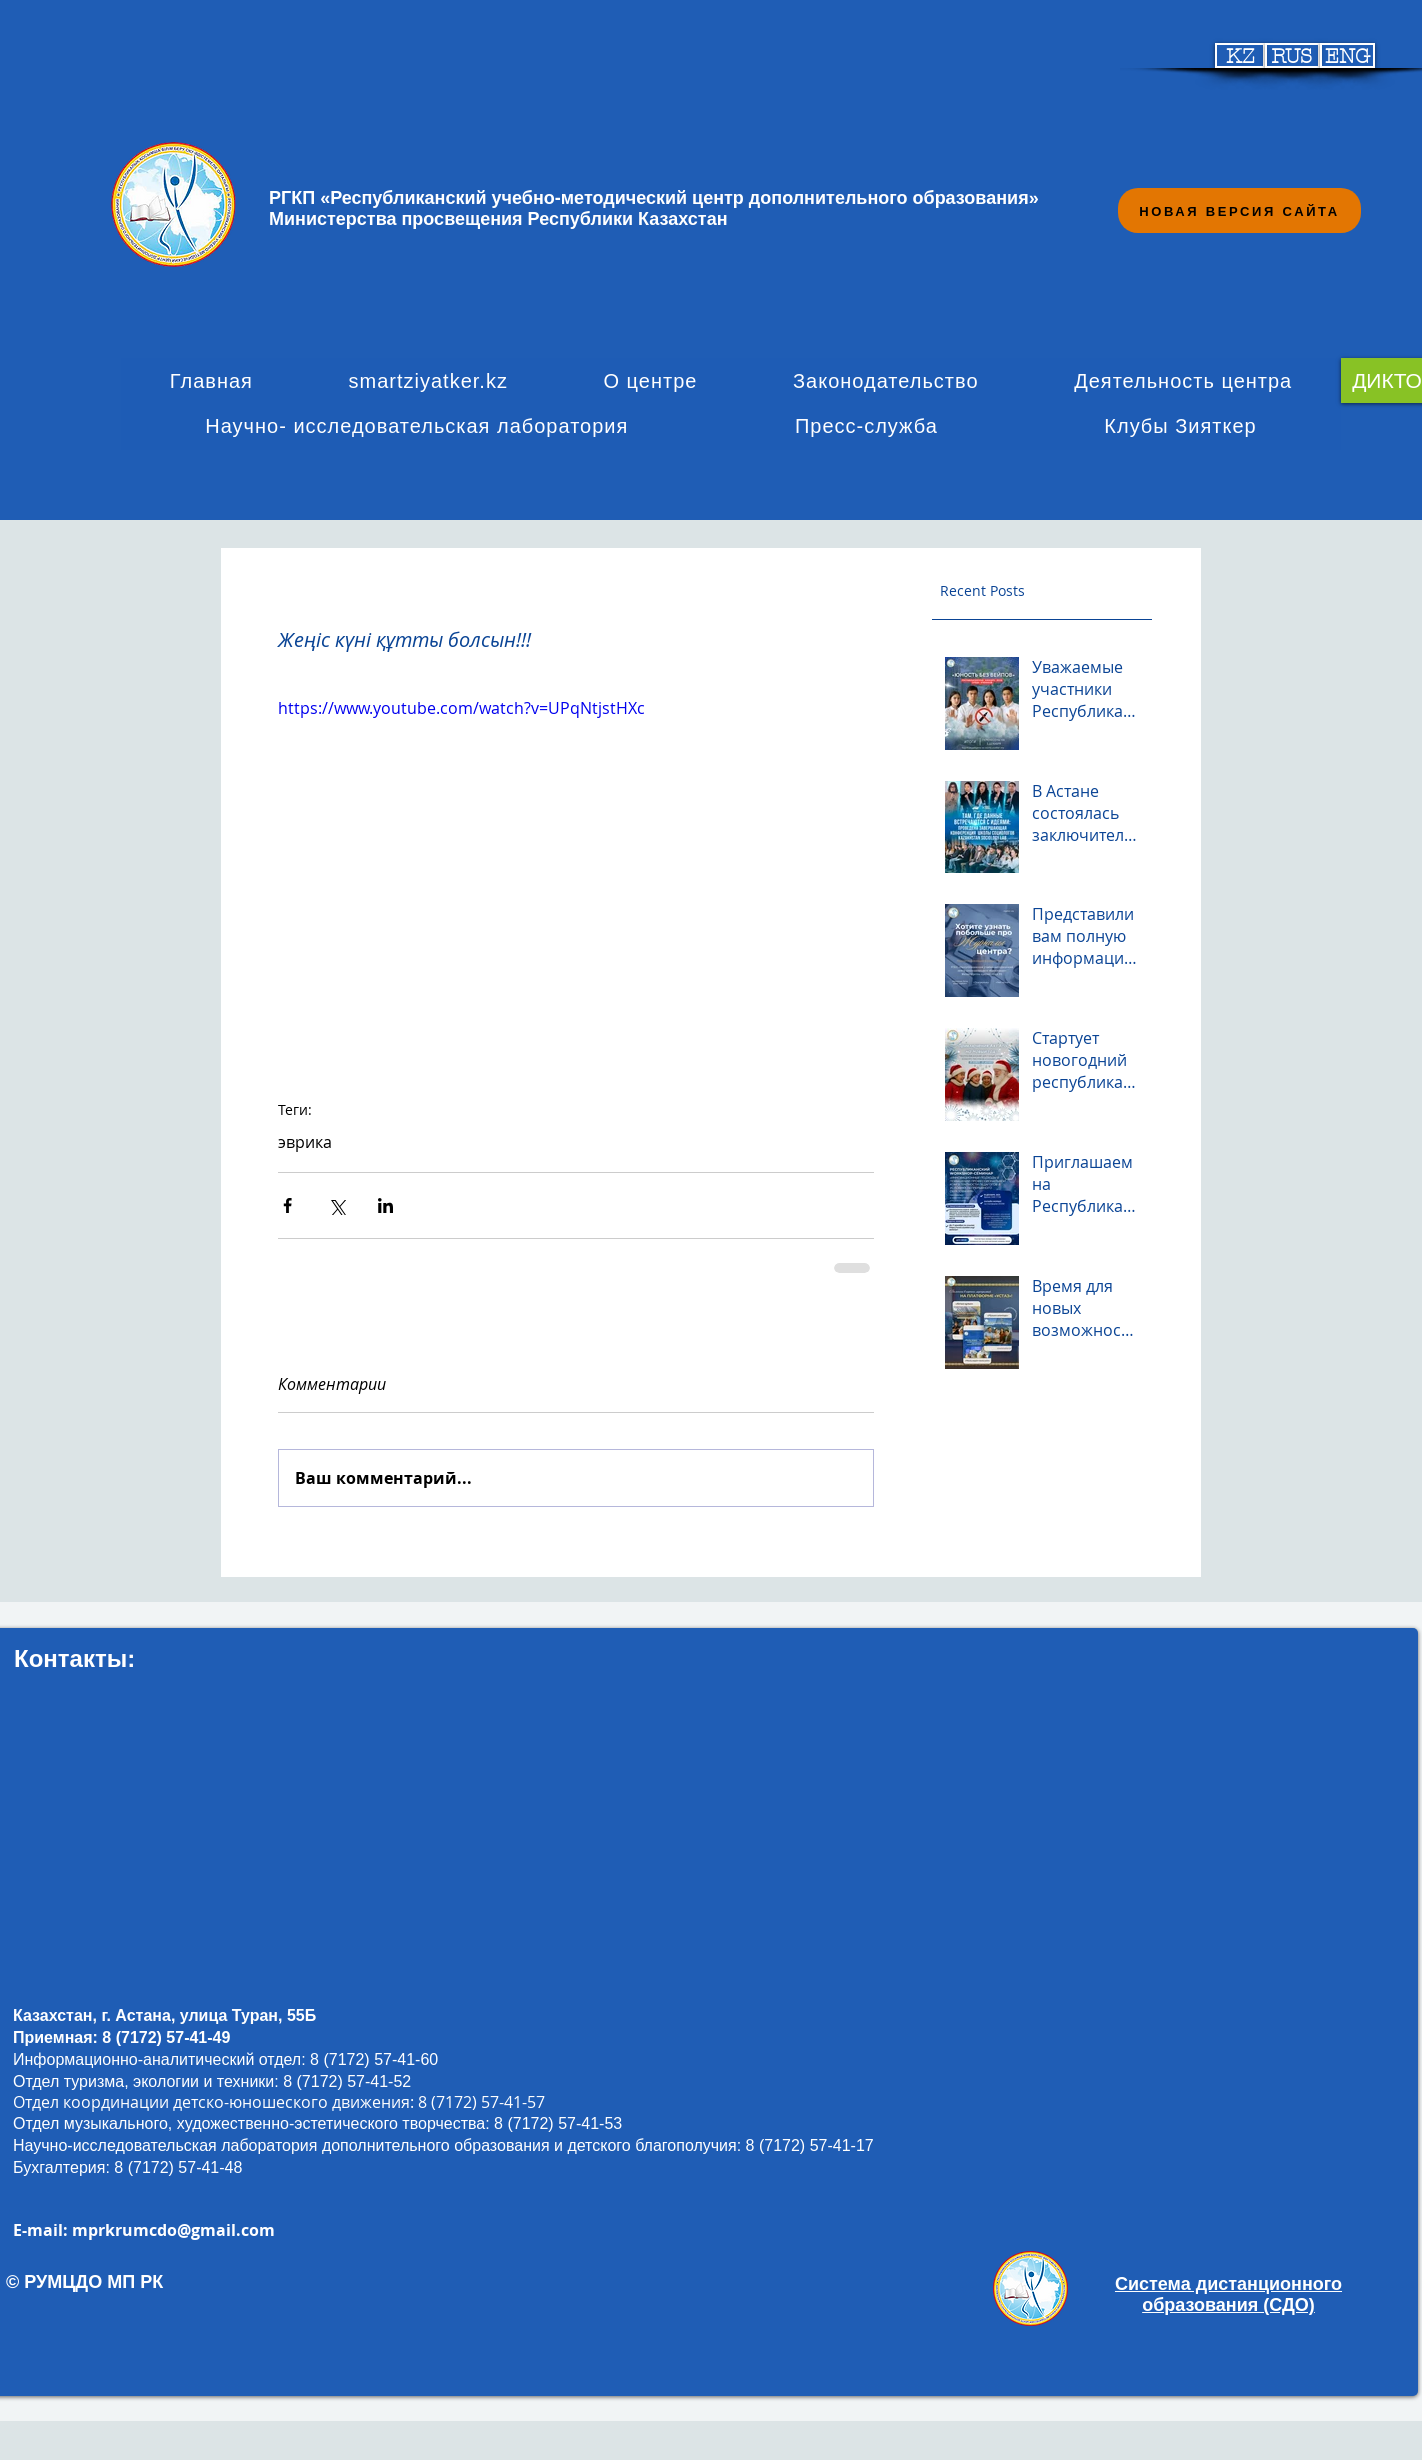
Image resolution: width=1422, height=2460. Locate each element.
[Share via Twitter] (336, 1205)
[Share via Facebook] (287, 1205)
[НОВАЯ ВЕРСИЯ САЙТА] (1239, 210)
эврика (305, 1142)
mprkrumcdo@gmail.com (173, 2230)
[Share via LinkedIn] (385, 1205)
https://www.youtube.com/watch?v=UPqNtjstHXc (461, 708)
